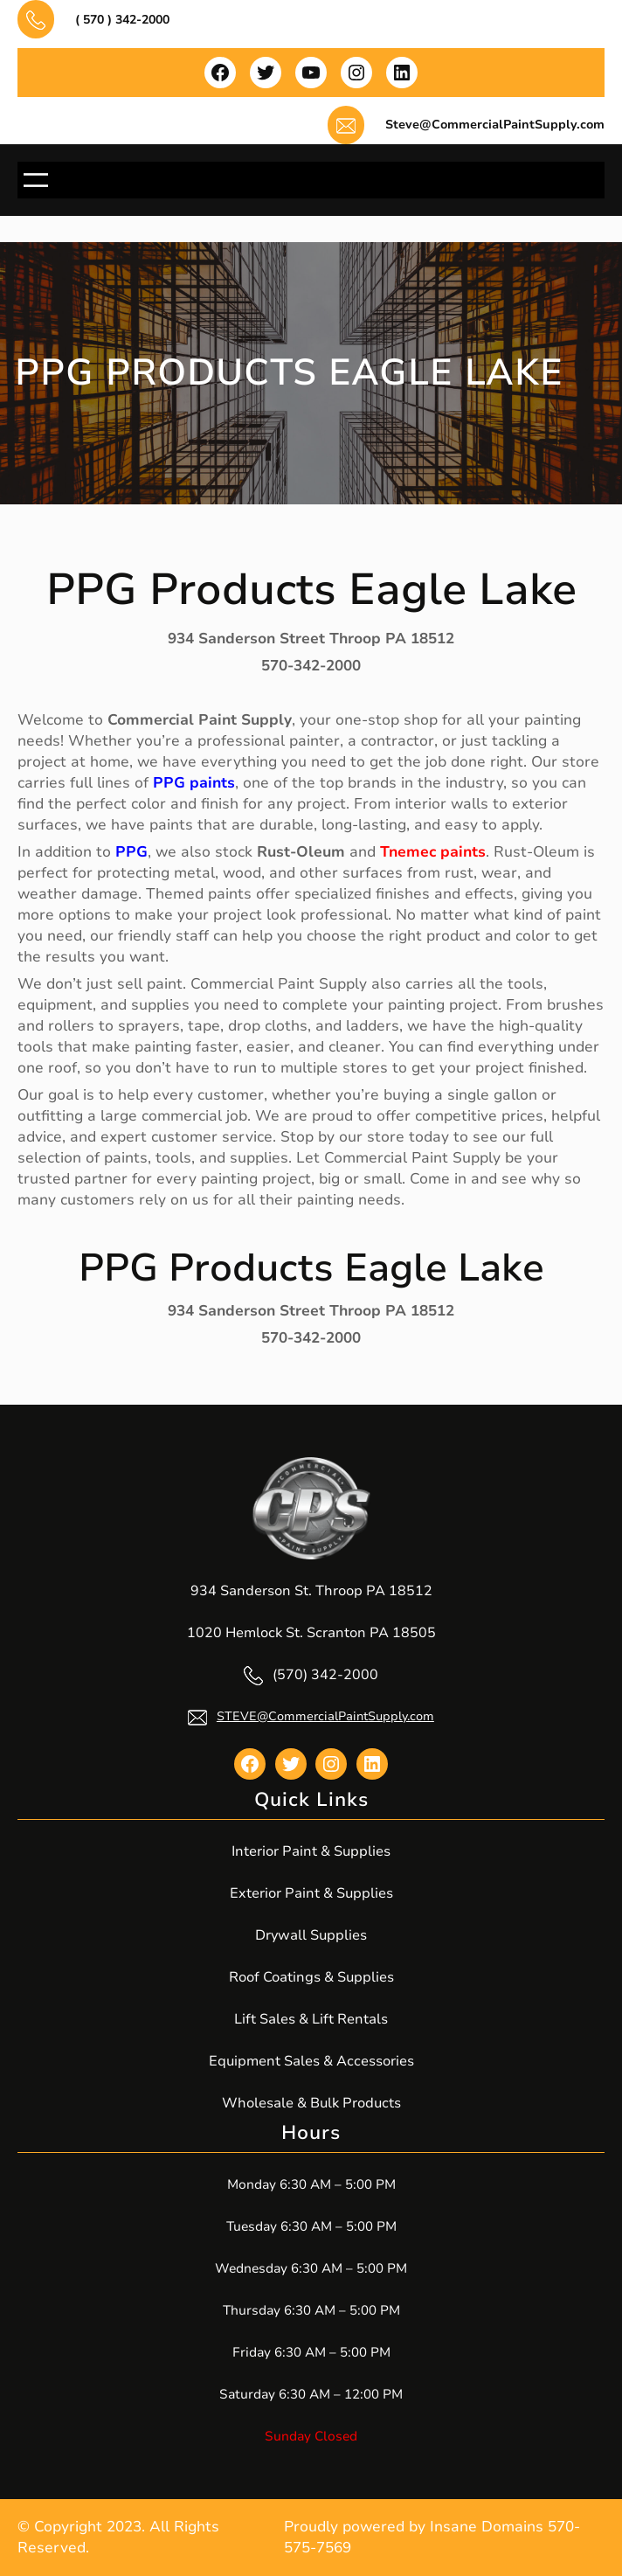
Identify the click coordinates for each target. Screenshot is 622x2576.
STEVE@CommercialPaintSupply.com (325, 1716)
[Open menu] (35, 180)
